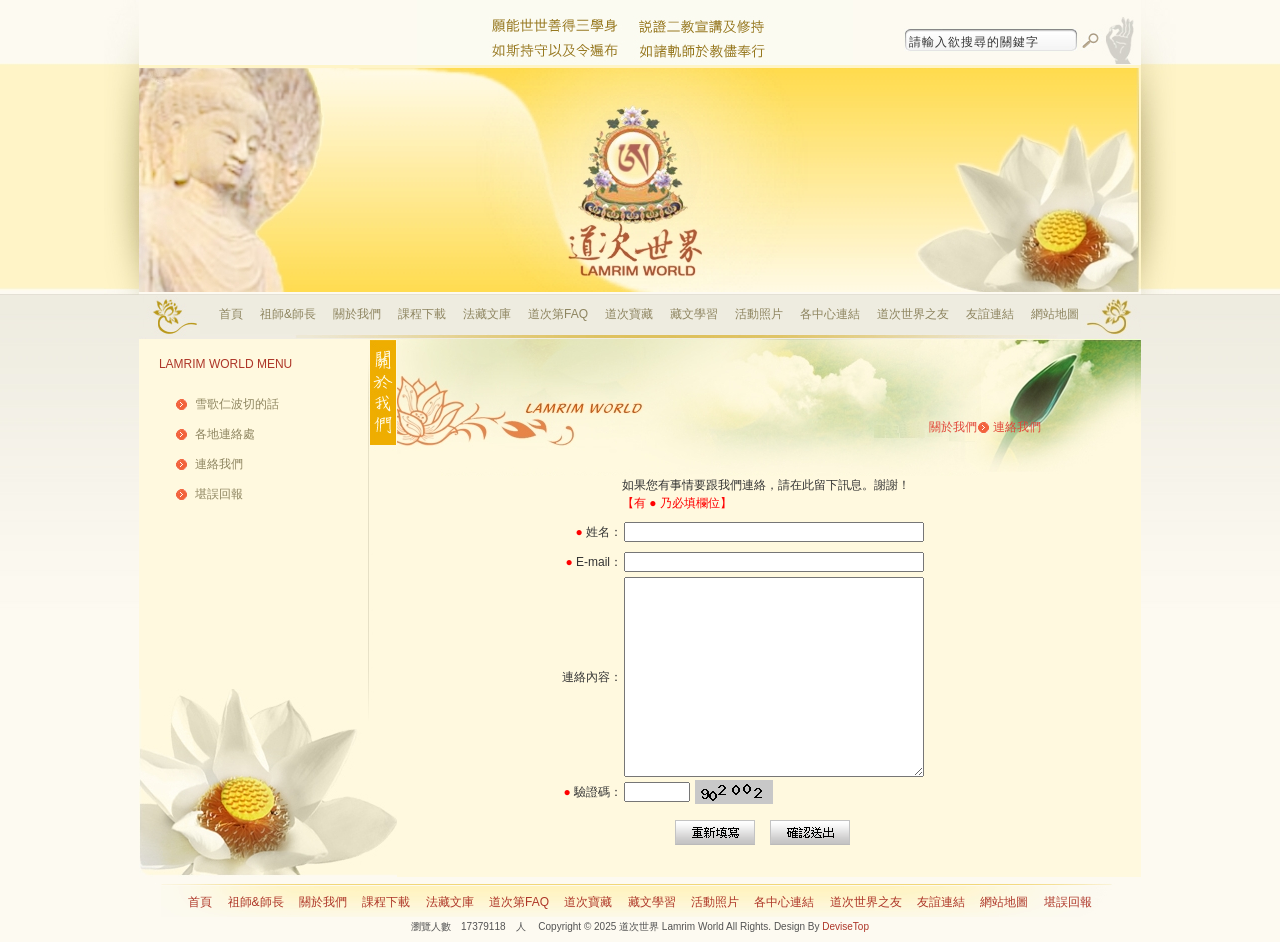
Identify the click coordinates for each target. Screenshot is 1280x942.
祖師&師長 (288, 314)
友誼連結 (990, 314)
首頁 (231, 314)
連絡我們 (219, 464)
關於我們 (357, 314)
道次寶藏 (629, 314)
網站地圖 (1055, 314)
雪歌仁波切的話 (237, 404)
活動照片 (759, 314)
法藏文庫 (487, 314)
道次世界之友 (913, 314)
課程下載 (422, 314)
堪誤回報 (219, 494)
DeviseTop (845, 926)
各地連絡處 (225, 434)
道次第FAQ (558, 314)
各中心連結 (830, 314)
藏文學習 (694, 314)
